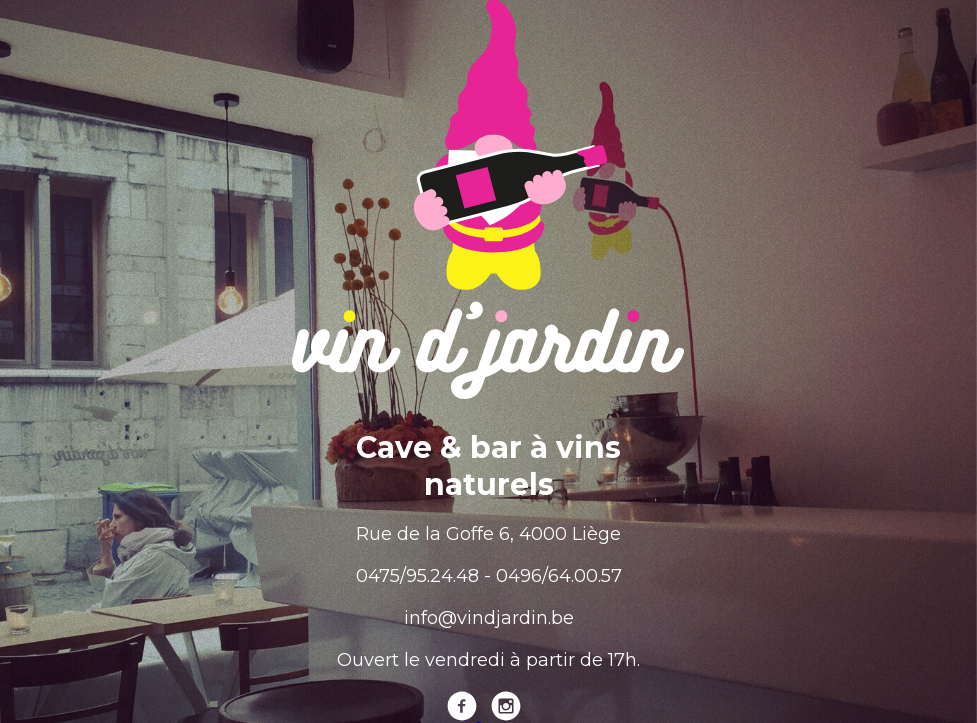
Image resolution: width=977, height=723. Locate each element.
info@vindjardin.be (489, 618)
